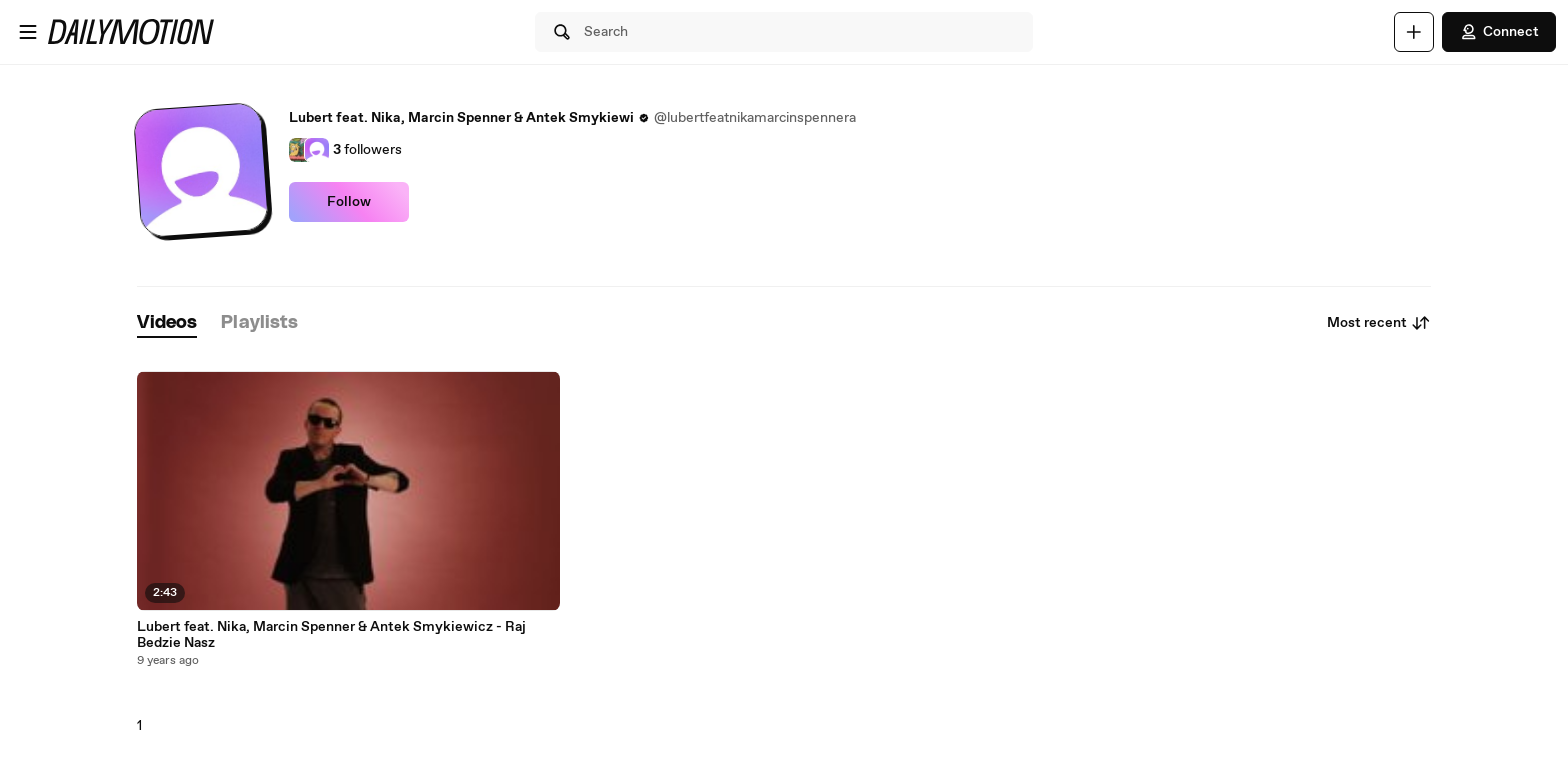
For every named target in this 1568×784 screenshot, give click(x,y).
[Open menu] (28, 32)
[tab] (167, 323)
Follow (349, 202)
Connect (1499, 32)
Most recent (1379, 323)
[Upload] (1414, 32)
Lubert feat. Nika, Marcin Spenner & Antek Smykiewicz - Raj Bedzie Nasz (331, 635)
